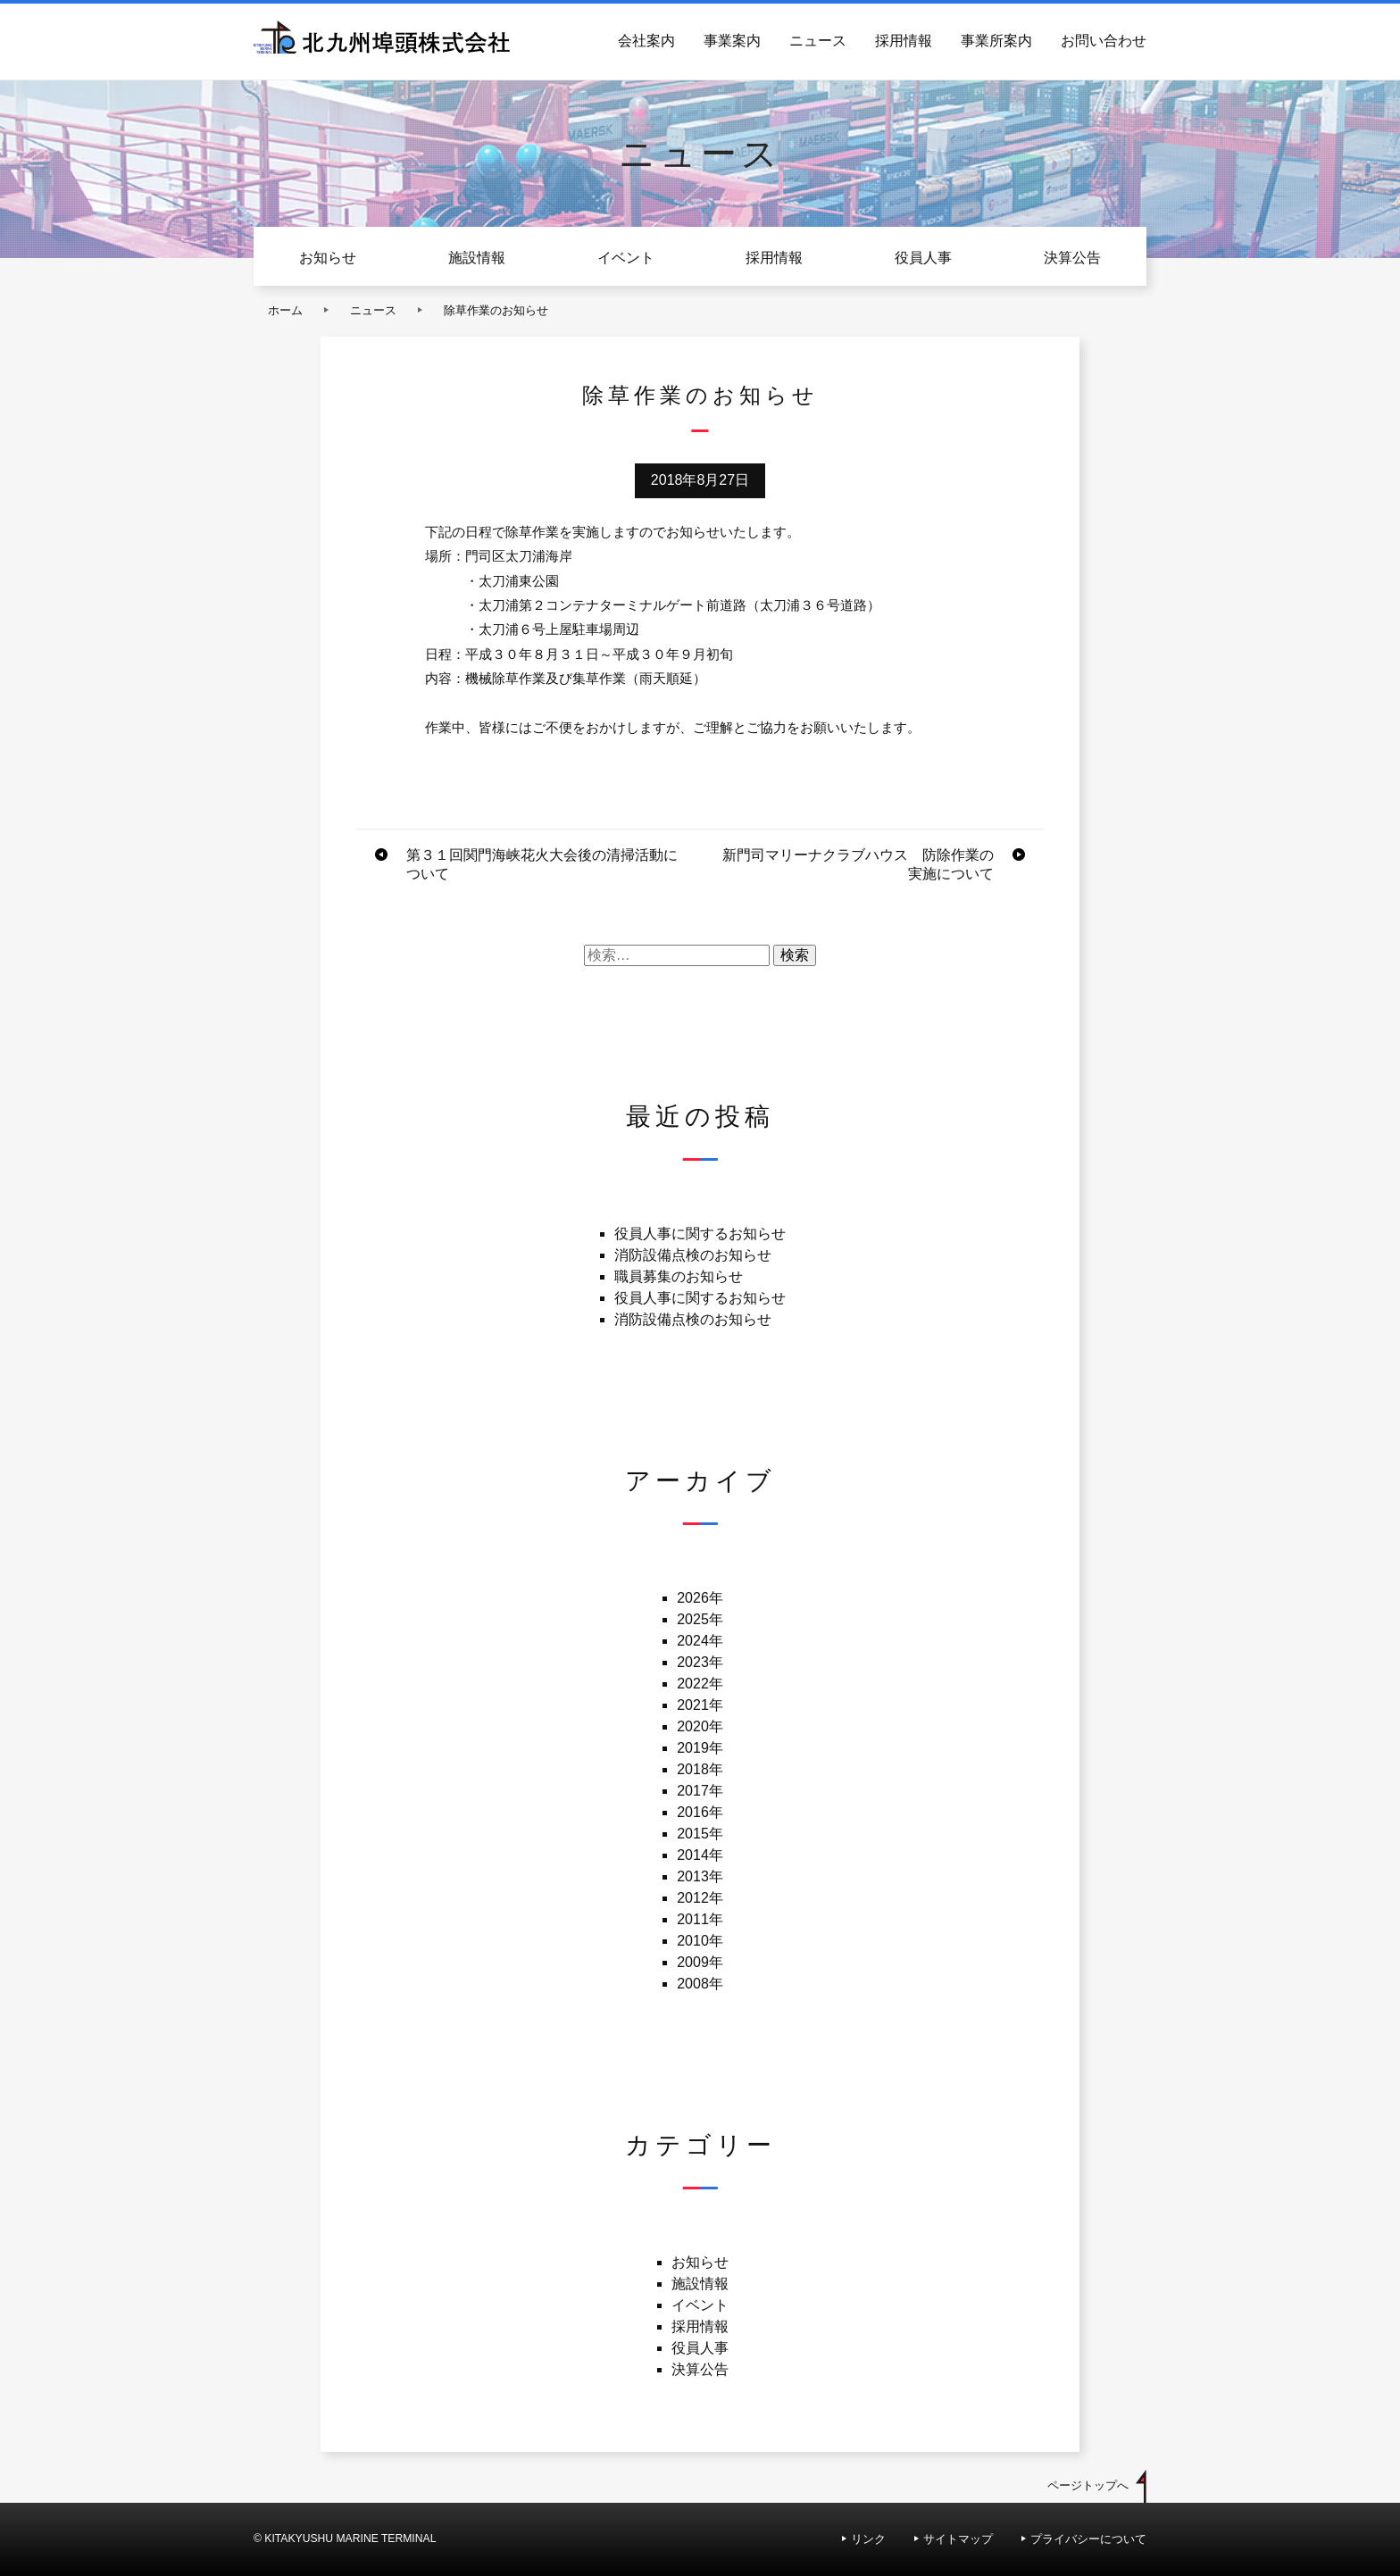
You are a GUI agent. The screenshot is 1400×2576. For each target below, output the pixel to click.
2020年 (700, 1726)
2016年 (700, 1812)
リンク (868, 2539)
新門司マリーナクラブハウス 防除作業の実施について (858, 864)
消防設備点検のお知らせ (692, 1255)
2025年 (700, 1619)
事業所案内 (996, 40)
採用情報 (903, 40)
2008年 (700, 1983)
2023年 (700, 1662)
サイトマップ (958, 2539)
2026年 (700, 1597)
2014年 (700, 1855)
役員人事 (923, 257)
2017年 (700, 1790)
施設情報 (476, 257)
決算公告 (1072, 257)
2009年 (700, 1962)
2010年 (700, 1940)
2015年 (700, 1833)
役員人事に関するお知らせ (700, 1233)
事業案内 (732, 40)
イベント (625, 257)
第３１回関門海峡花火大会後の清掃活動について (542, 864)
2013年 (700, 1876)
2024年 (700, 1640)
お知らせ (327, 257)
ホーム (285, 310)
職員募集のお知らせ (678, 1276)
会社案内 (646, 40)
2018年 (700, 1769)
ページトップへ (1088, 2485)
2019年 (700, 1747)
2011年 (700, 1919)
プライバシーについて (1088, 2539)
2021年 (700, 1705)
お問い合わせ (1103, 40)
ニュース (817, 40)
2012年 (700, 1897)
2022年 (700, 1683)
